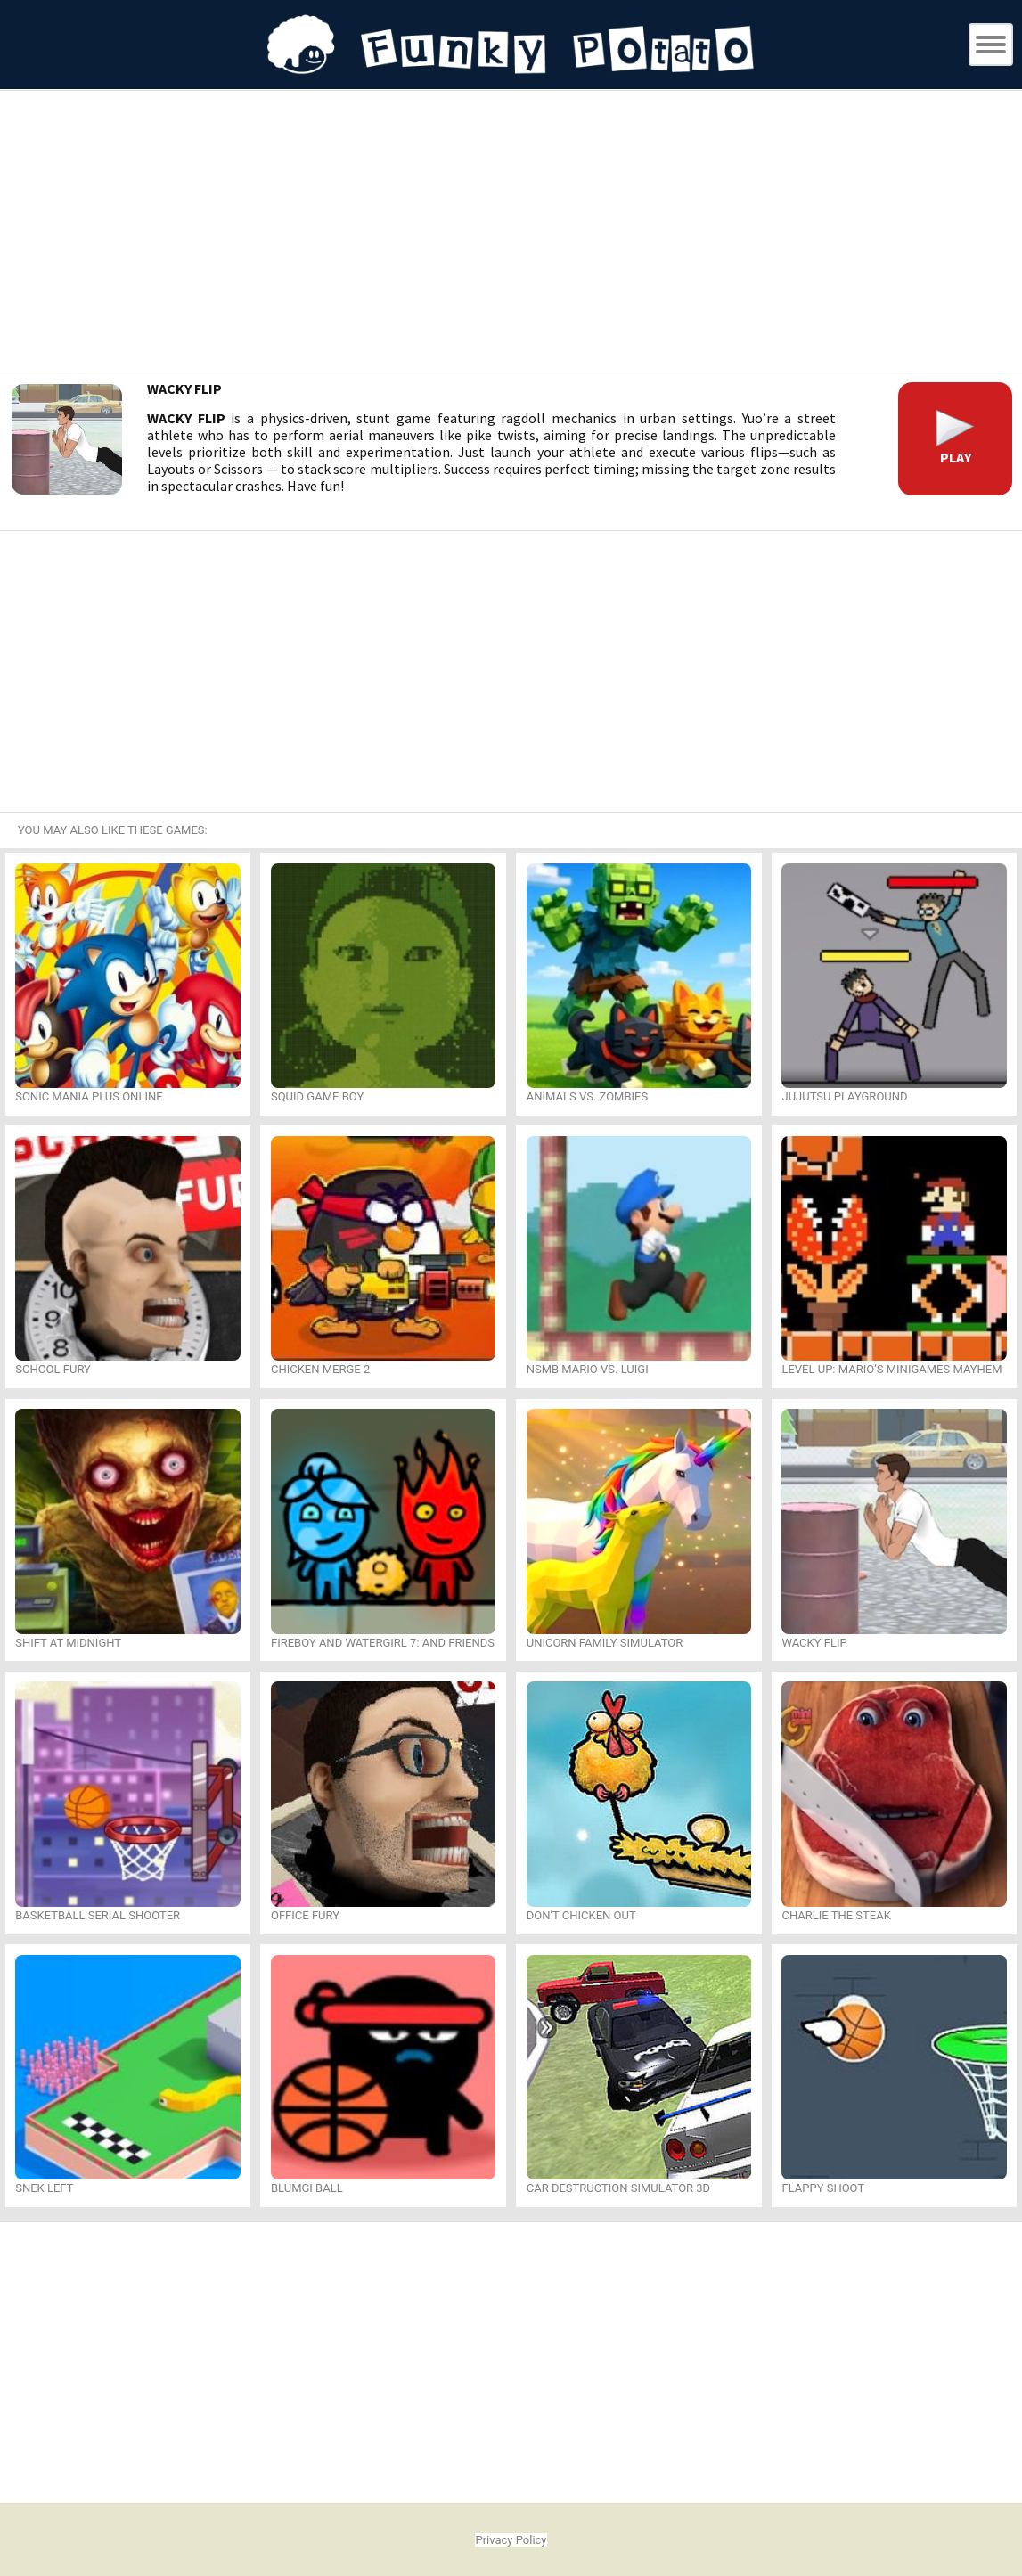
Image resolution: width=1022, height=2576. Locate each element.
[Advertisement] (511, 233)
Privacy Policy (510, 2540)
